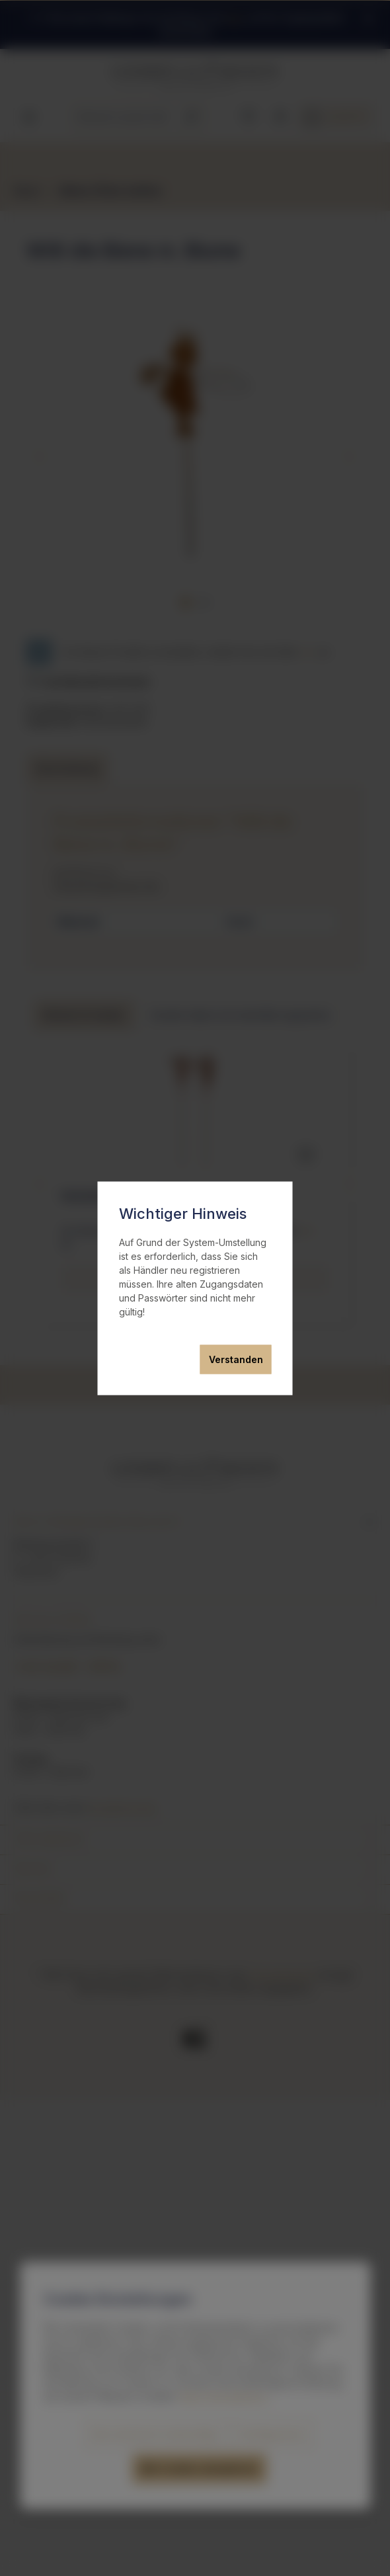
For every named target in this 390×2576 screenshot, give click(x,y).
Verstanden (236, 1358)
